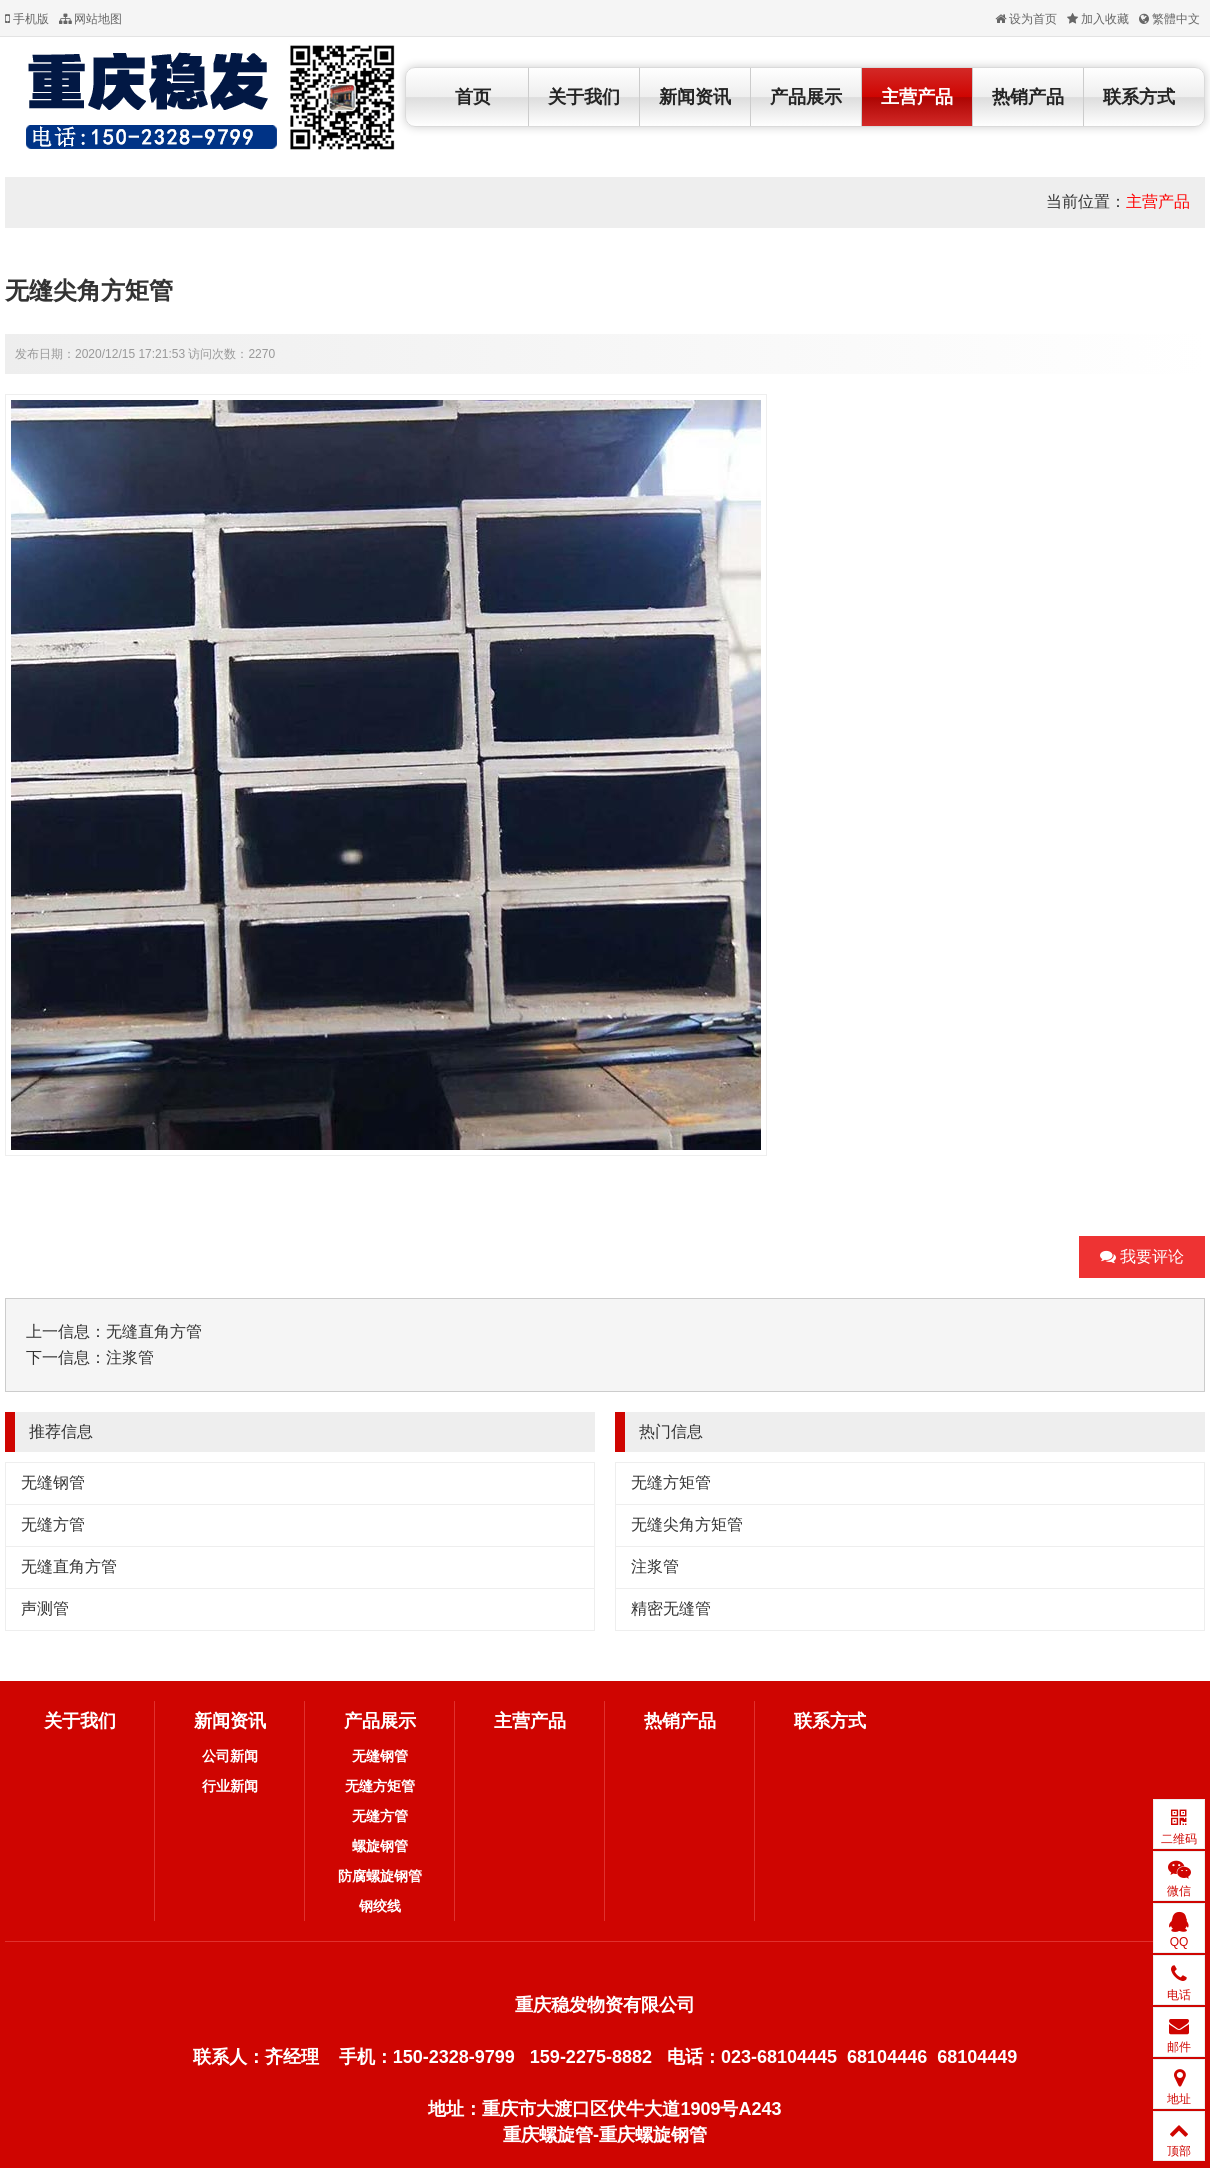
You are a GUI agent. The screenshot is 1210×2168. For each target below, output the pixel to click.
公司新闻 (230, 1756)
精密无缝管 (671, 1608)
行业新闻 (230, 1786)
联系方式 (1139, 97)
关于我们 (584, 97)
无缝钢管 (53, 1482)
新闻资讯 (695, 97)
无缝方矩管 (671, 1482)
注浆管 (130, 1357)
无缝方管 (53, 1524)
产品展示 (806, 97)
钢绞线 (380, 1906)
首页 (473, 97)
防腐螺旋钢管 (380, 1876)
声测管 (45, 1608)
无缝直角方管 (154, 1331)
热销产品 (1028, 97)
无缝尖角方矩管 (687, 1524)
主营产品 (917, 97)
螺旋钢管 (380, 1846)
